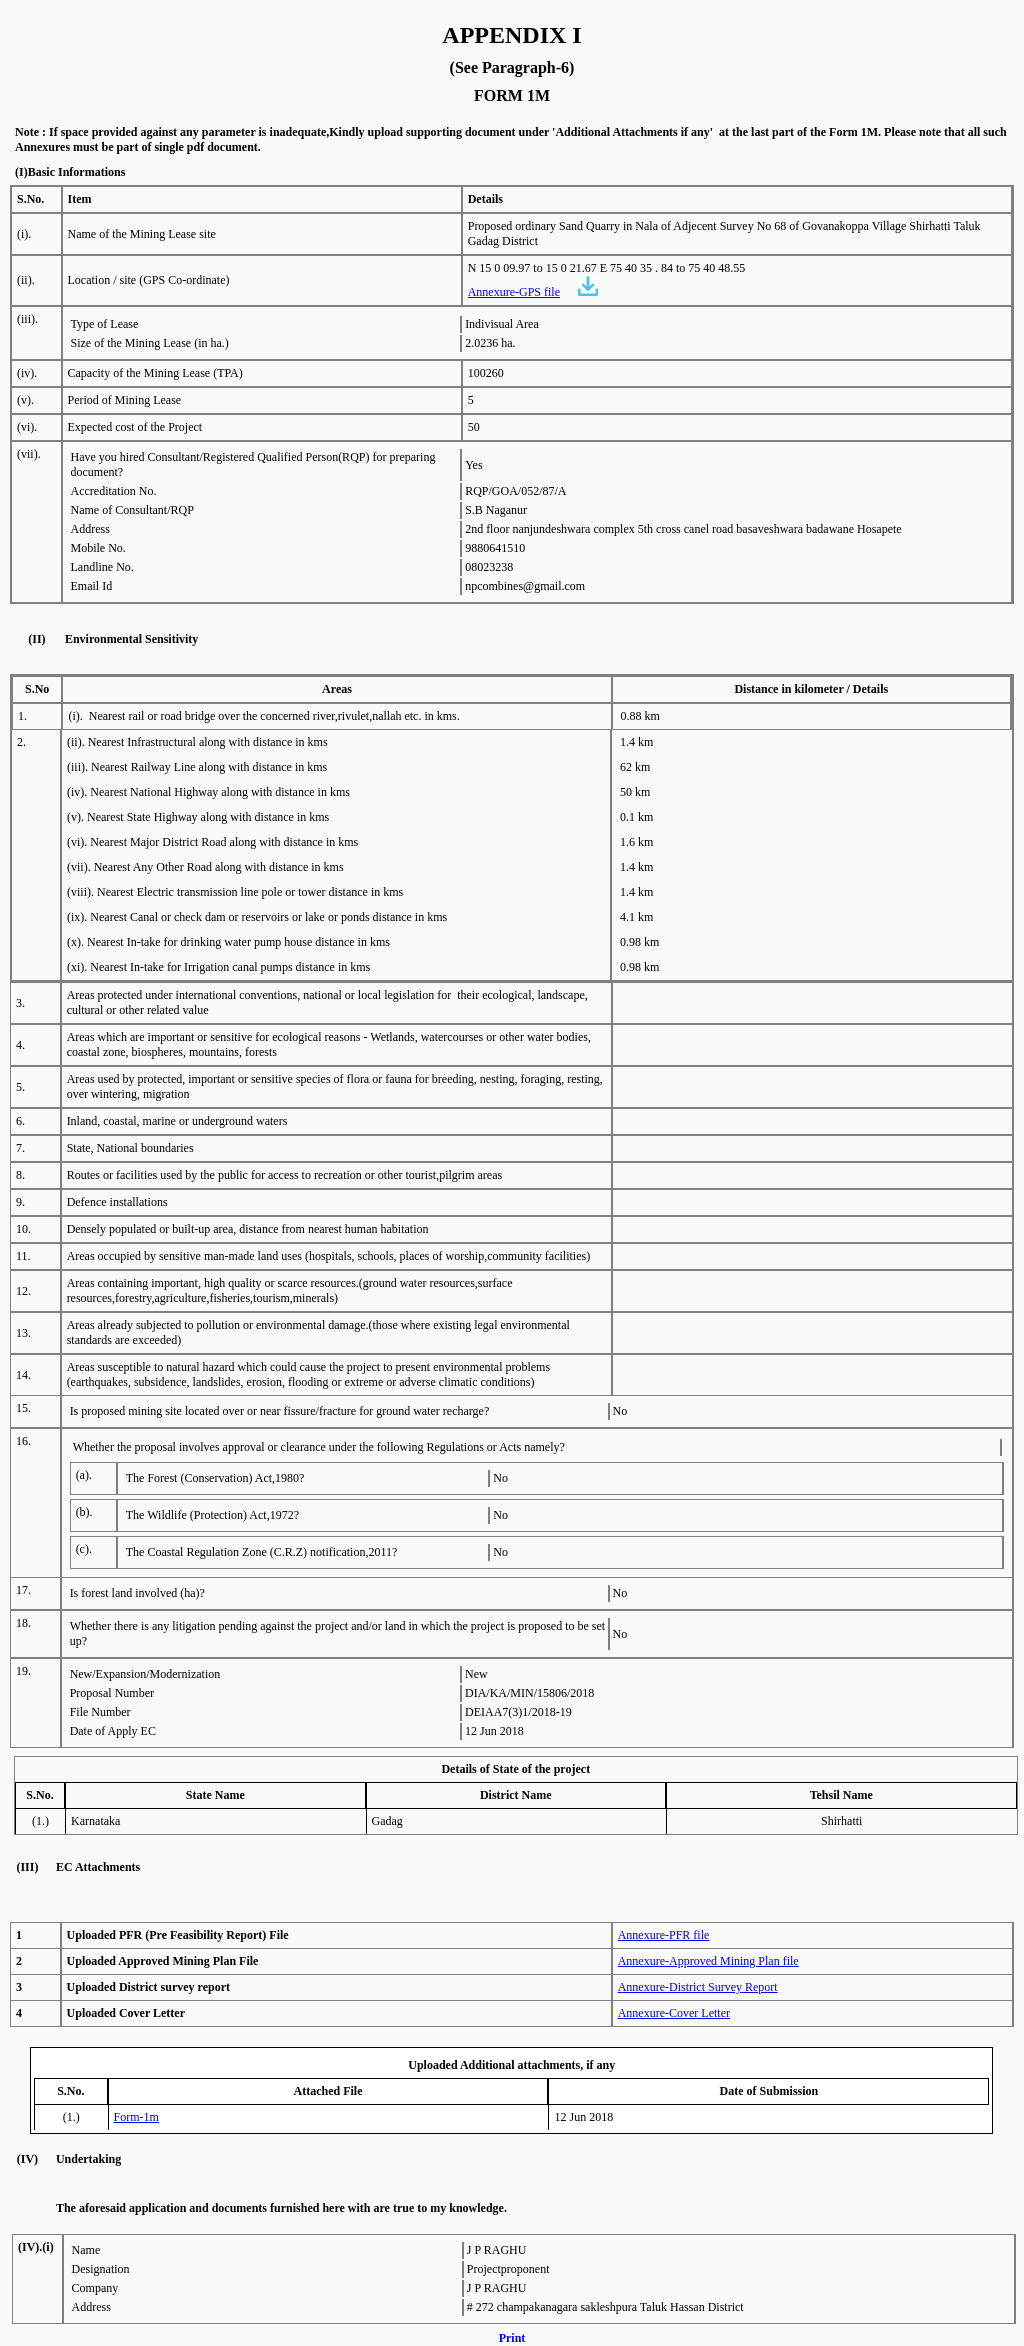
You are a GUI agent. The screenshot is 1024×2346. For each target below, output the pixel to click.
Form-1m (136, 2117)
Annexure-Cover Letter (674, 2013)
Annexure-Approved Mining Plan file (708, 1961)
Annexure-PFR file (664, 1935)
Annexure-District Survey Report (698, 1987)
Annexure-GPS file (514, 292)
